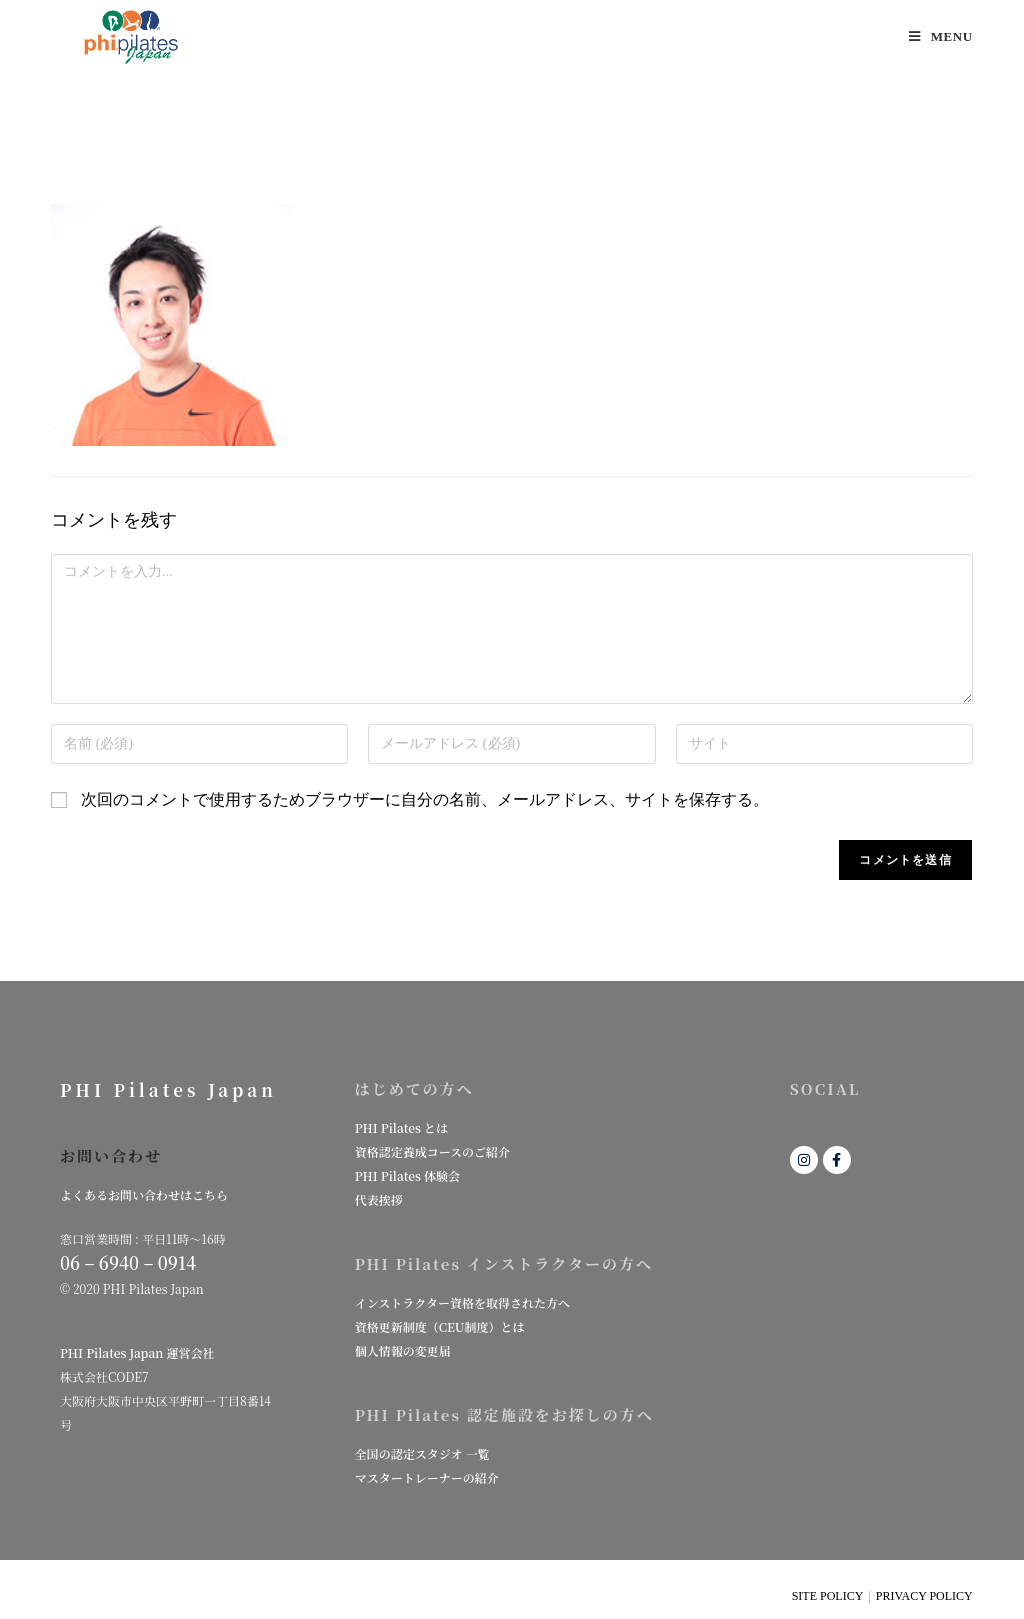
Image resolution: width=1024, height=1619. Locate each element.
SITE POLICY (828, 1596)
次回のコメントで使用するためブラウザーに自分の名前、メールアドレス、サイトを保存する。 (425, 799)
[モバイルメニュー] (941, 36)
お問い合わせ (111, 1155)
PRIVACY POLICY (924, 1596)
